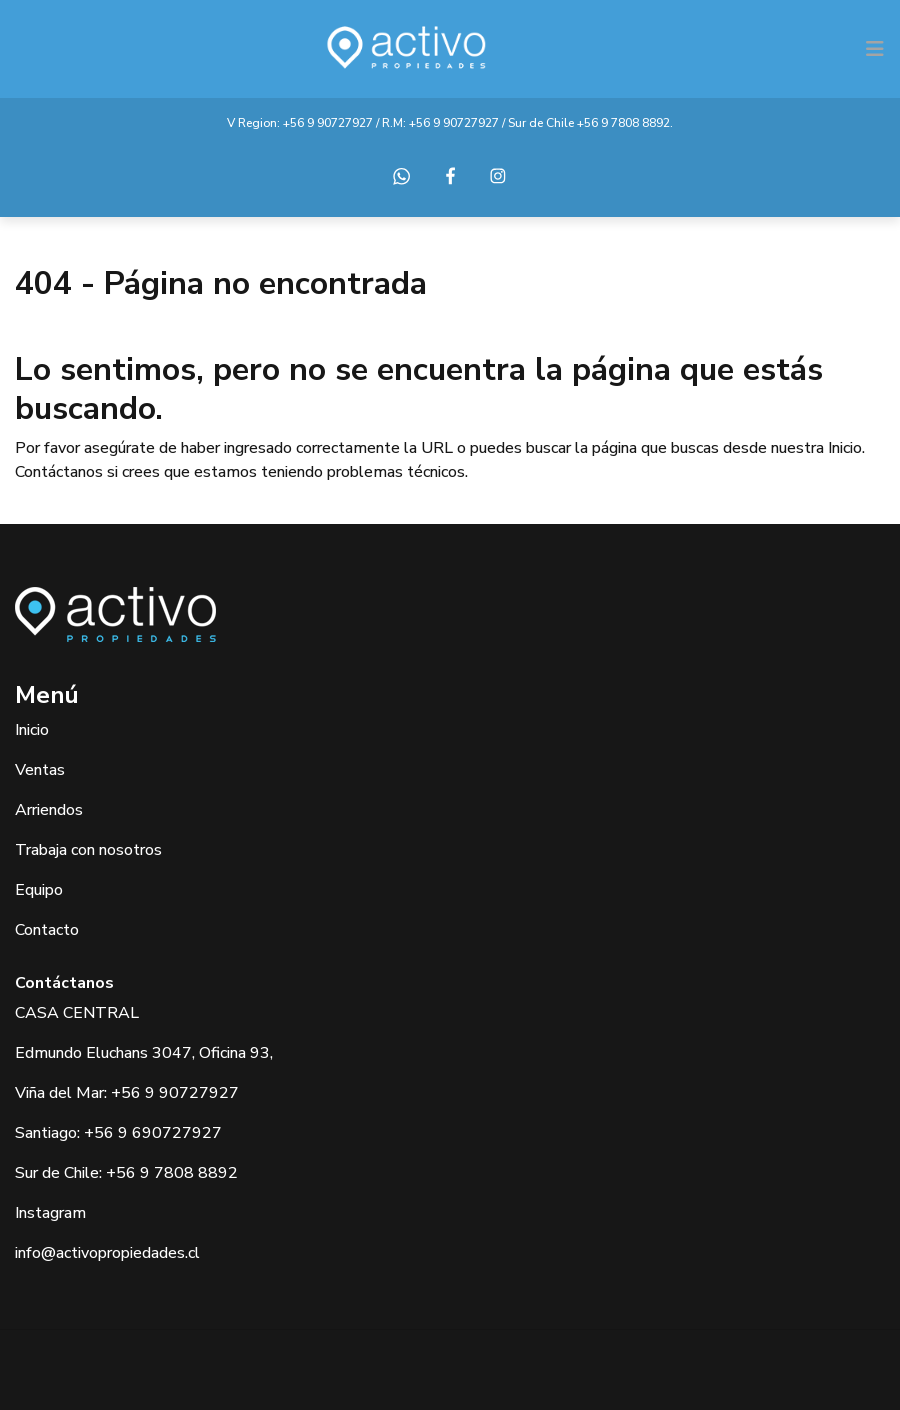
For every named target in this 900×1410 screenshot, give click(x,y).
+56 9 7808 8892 (623, 123)
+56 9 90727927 (328, 123)
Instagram (50, 1213)
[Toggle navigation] (875, 49)
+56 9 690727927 (153, 1133)
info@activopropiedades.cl (107, 1253)
